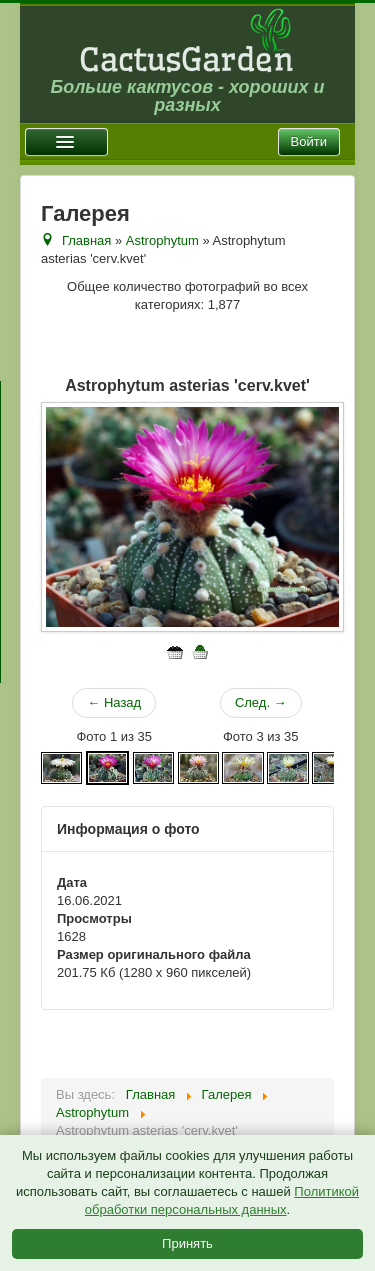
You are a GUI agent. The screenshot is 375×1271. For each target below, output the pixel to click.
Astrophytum (162, 240)
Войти (309, 141)
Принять (187, 1243)
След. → (261, 702)
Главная (86, 240)
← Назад (114, 702)
